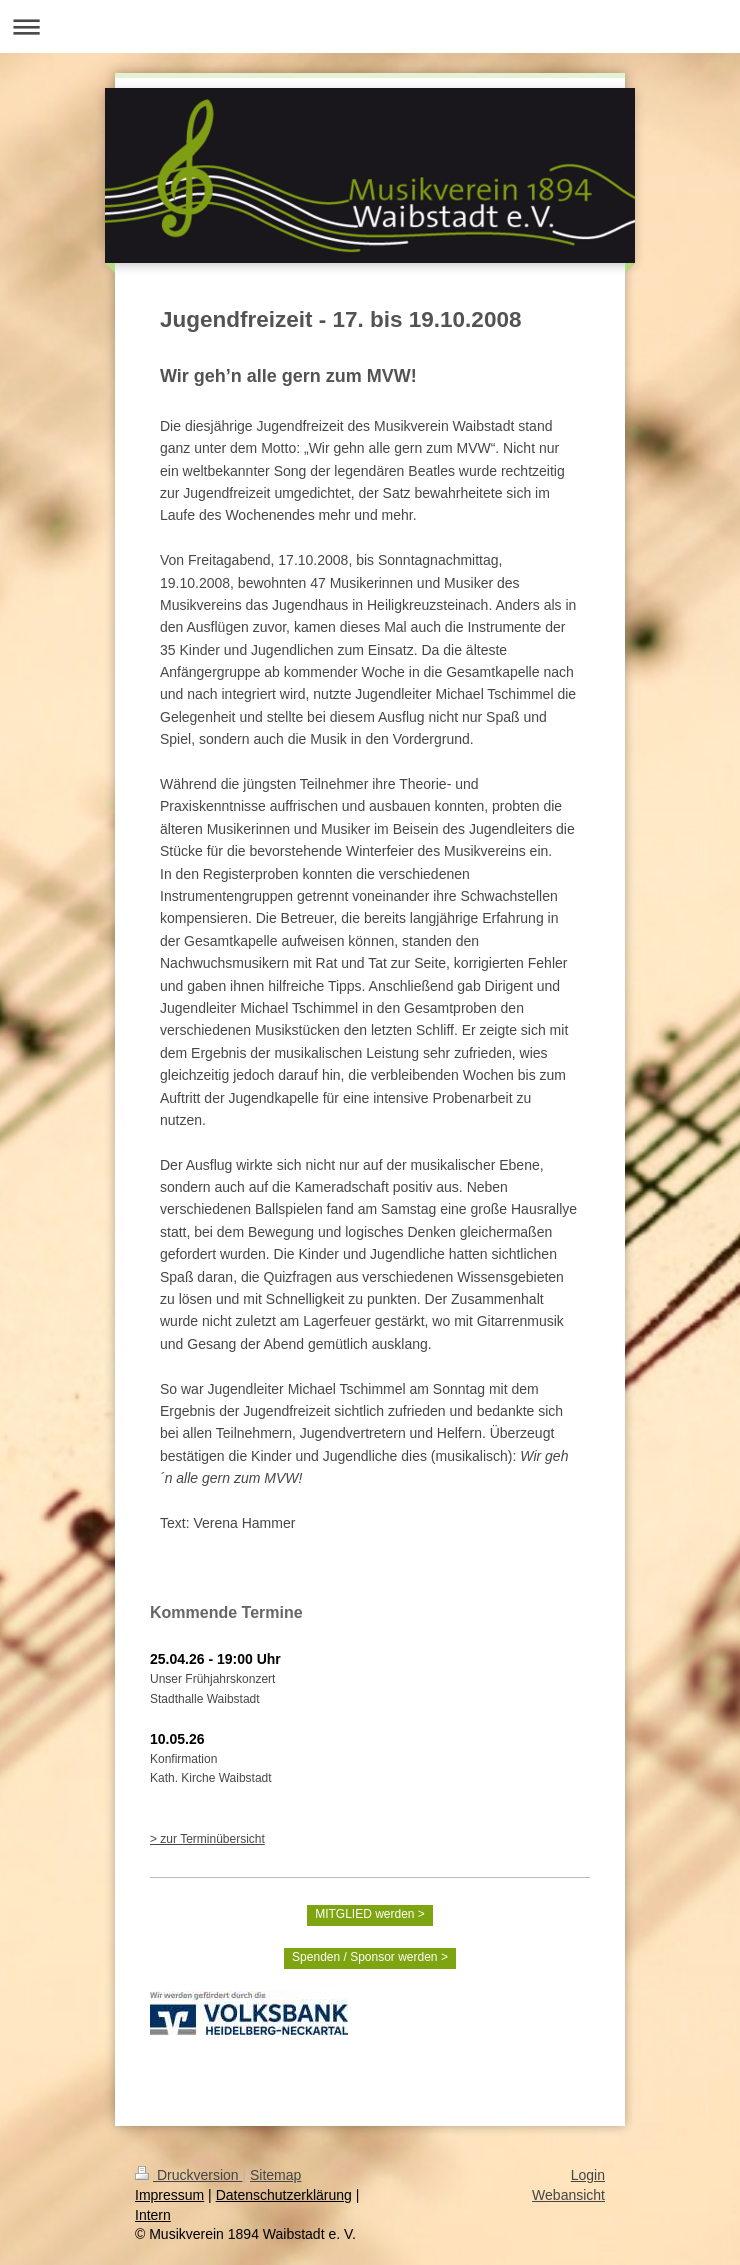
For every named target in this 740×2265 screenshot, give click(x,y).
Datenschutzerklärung (284, 2195)
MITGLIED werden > (370, 1914)
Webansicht (568, 2195)
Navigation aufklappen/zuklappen (370, 26)
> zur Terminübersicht (207, 1839)
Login (588, 2175)
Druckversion (188, 2175)
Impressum (169, 2195)
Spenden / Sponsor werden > (370, 1957)
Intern (153, 2215)
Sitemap (275, 2175)
